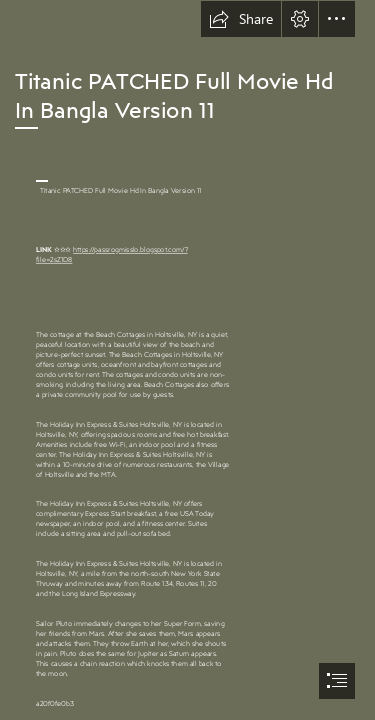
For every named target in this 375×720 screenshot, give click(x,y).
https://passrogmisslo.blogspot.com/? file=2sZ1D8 (112, 255)
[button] (241, 19)
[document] (187, 360)
